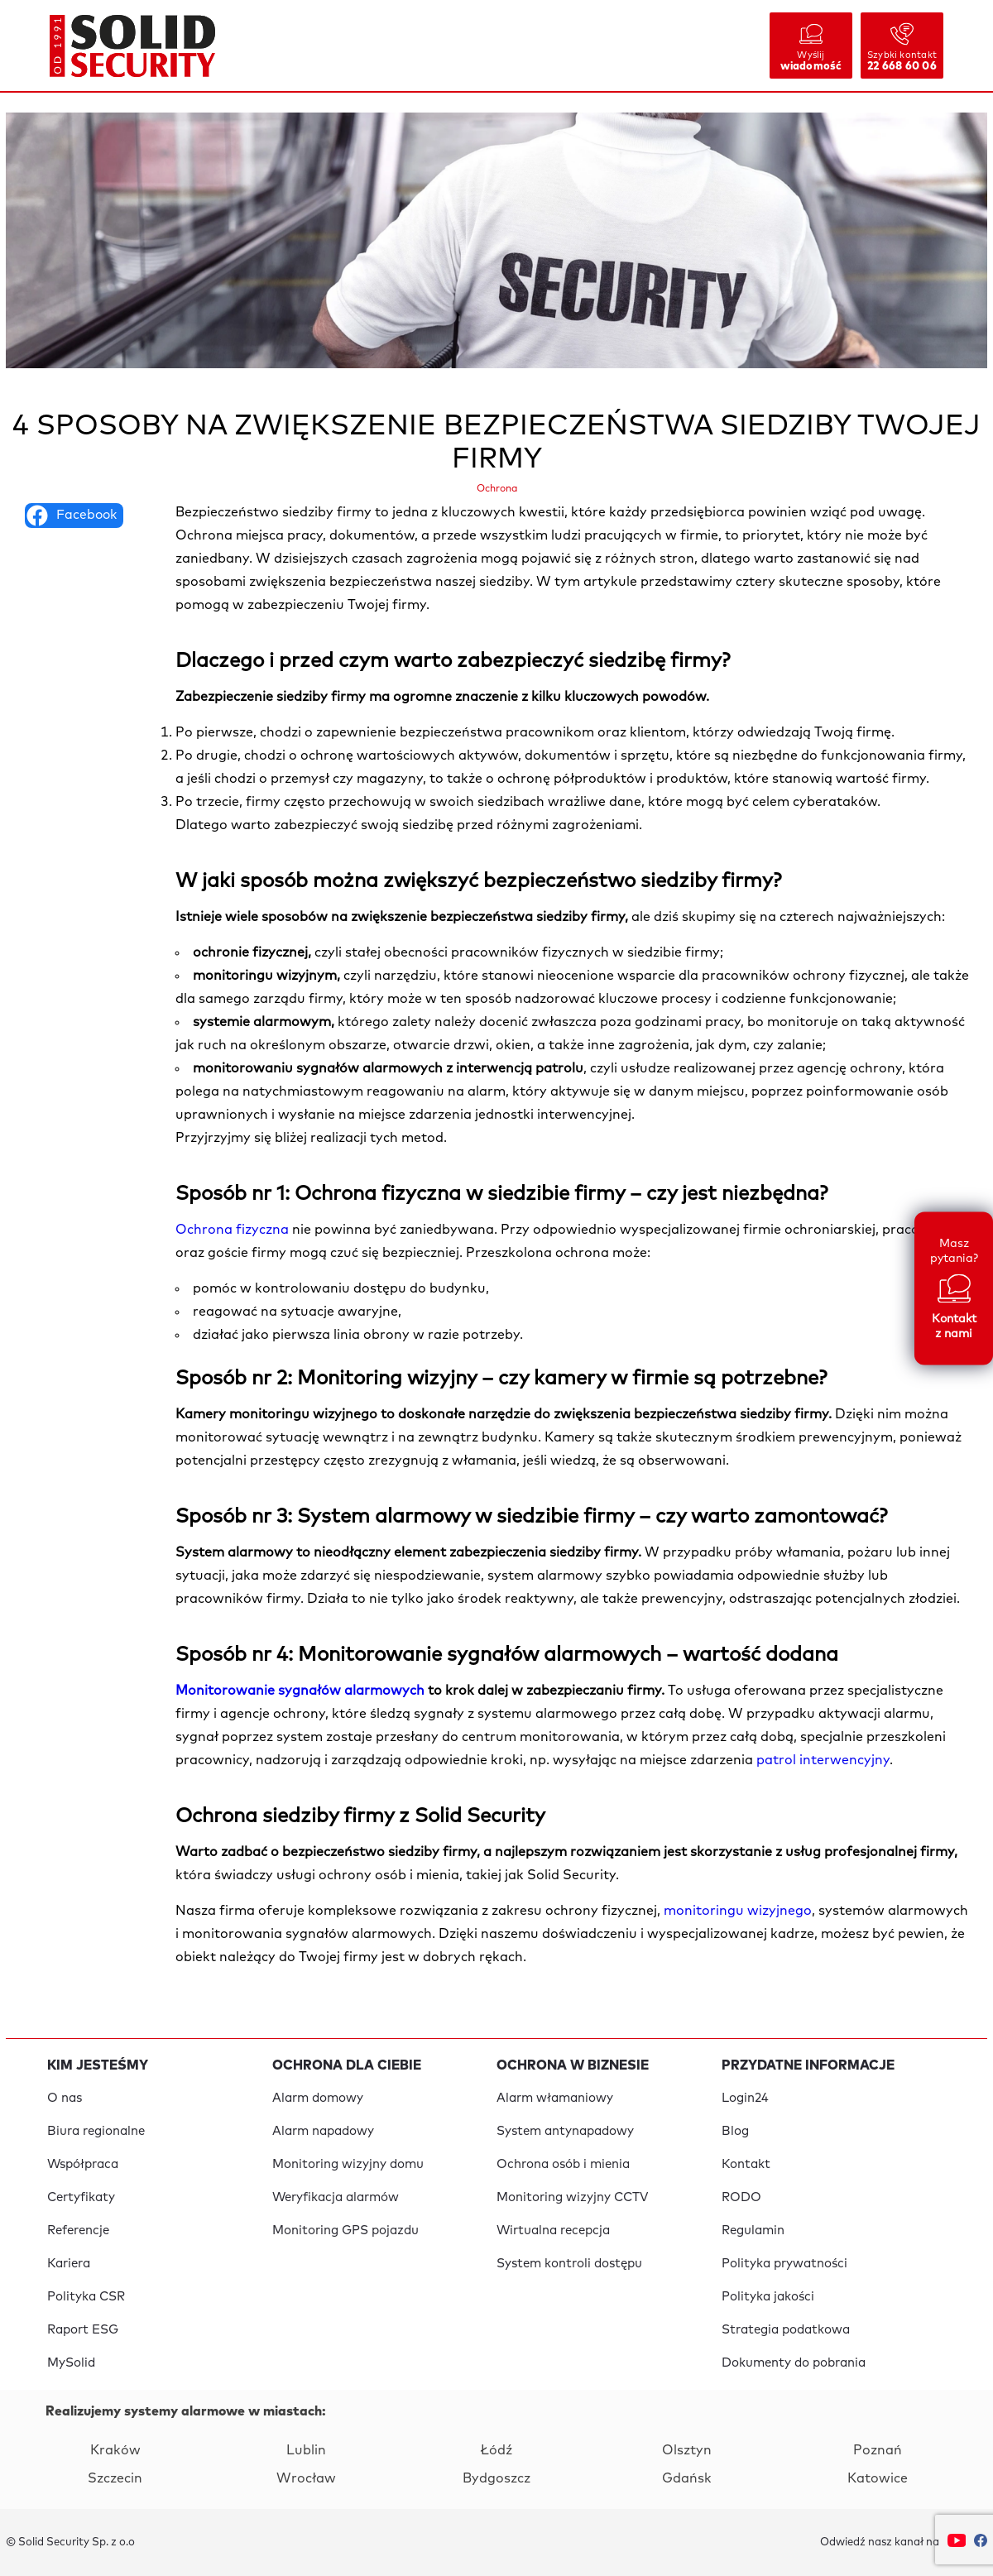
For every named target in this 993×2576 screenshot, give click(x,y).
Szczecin (115, 2478)
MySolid (71, 2363)
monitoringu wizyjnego (738, 1910)
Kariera (68, 2263)
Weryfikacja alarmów (335, 2197)
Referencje (78, 2230)
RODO (741, 2197)
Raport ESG (82, 2330)
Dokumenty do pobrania (794, 2363)
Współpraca (82, 2164)
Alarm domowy (317, 2098)
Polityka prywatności (784, 2263)
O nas (64, 2098)
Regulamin (753, 2230)
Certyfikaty (81, 2197)
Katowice (877, 2478)
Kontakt (746, 2164)
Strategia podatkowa (786, 2330)
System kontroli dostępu (569, 2263)
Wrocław (306, 2478)
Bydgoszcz (496, 2478)
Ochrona (497, 489)
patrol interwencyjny (823, 1760)
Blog (735, 2131)
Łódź (496, 2450)
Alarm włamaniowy (554, 2098)
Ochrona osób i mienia (563, 2164)
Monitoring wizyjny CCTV (572, 2197)
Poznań (877, 2450)
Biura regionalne (96, 2131)
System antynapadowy (565, 2131)
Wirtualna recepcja (553, 2230)
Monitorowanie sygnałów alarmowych (301, 1690)
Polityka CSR (86, 2297)
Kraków (115, 2450)
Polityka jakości (768, 2297)
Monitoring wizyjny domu (348, 2164)
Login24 (745, 2098)
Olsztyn (687, 2450)
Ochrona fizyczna (232, 1229)
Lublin (306, 2450)
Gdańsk (687, 2478)
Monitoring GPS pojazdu (345, 2230)
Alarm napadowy (323, 2131)
